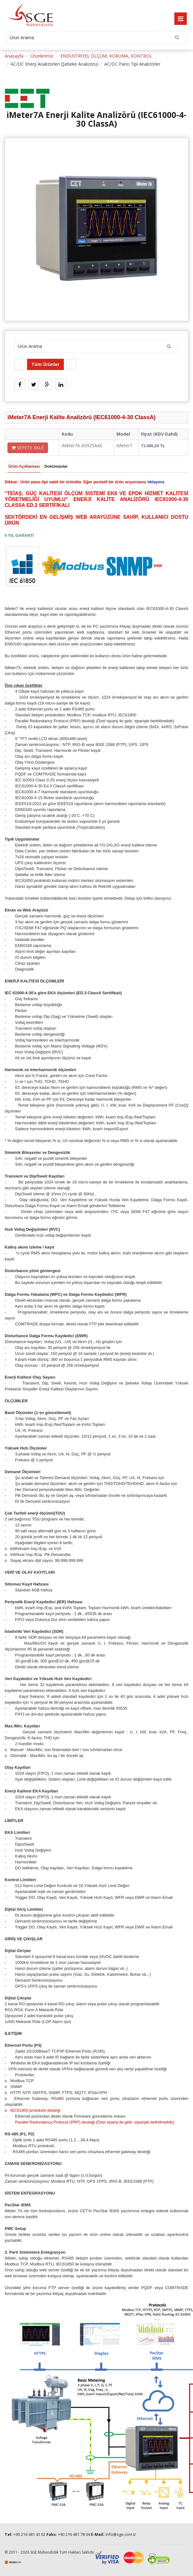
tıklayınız (156, 482)
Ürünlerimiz (42, 56)
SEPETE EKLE (28, 448)
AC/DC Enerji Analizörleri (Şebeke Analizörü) (54, 64)
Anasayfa (14, 56)
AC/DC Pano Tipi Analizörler (132, 64)
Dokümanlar (56, 466)
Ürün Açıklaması (24, 466)
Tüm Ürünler (45, 364)
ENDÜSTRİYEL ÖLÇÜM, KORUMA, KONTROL (106, 56)
